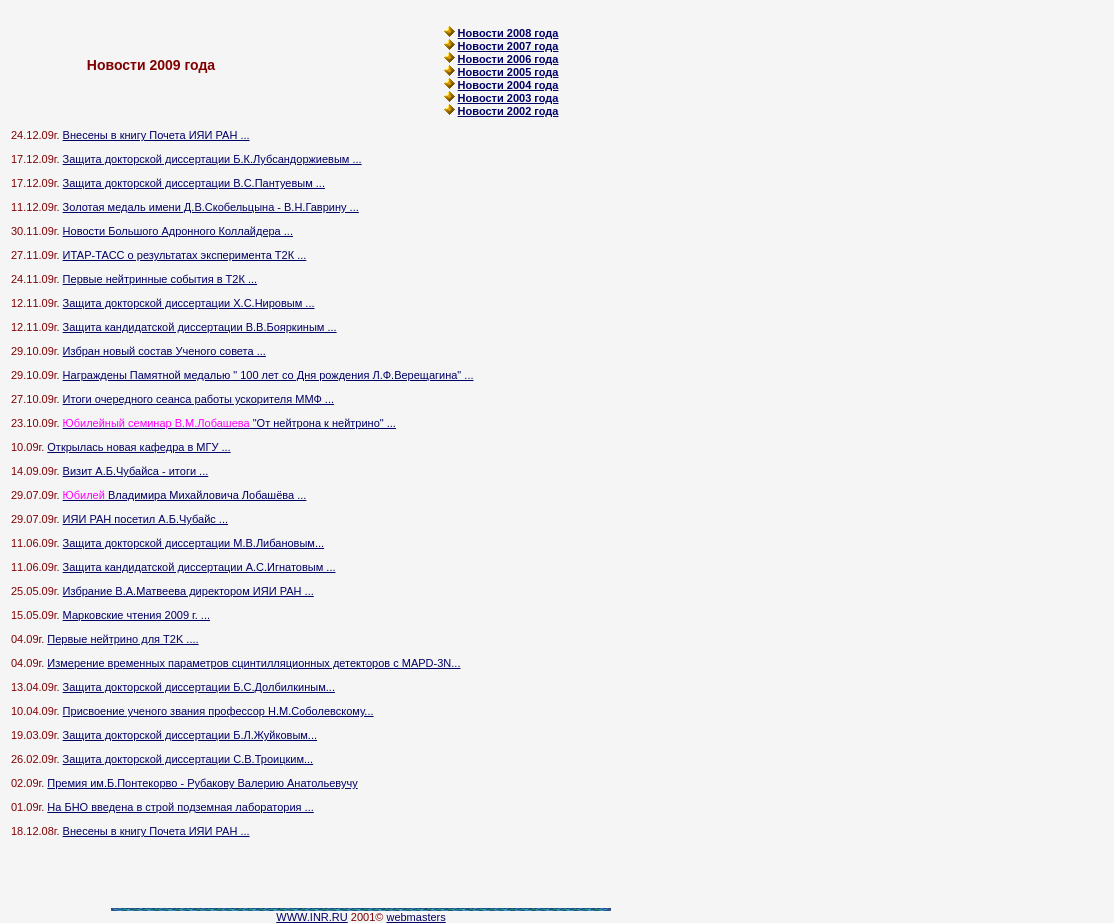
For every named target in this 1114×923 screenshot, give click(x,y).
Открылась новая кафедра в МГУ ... (138, 447)
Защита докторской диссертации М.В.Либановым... (193, 543)
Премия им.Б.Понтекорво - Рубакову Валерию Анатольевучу (202, 783)
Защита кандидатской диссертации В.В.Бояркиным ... (200, 327)
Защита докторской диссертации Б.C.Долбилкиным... (199, 687)
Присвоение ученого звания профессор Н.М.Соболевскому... (218, 711)
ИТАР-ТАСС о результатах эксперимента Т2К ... (185, 255)
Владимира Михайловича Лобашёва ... (185, 495)
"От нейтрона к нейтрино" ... (229, 423)
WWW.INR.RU (311, 917)
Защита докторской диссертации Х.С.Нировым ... (189, 303)
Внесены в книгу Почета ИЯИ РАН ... (156, 135)
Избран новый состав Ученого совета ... (164, 351)
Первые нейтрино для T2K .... (122, 639)
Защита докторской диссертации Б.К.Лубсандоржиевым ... (212, 159)
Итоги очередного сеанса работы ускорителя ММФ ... (198, 399)
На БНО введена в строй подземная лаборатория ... (180, 807)
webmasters (415, 917)
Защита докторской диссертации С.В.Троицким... (188, 759)
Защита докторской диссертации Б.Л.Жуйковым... (190, 735)
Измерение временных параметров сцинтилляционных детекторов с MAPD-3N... (253, 663)
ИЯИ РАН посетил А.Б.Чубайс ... (145, 519)
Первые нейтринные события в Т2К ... (160, 279)
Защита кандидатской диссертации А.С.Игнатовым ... (199, 567)
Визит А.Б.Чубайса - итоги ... (136, 471)
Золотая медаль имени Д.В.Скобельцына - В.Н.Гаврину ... (211, 207)
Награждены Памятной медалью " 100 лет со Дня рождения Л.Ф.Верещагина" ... (268, 375)
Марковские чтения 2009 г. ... (136, 615)
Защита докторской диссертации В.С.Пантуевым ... (194, 183)
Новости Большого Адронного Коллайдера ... (178, 231)
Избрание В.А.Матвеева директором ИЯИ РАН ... (188, 591)
